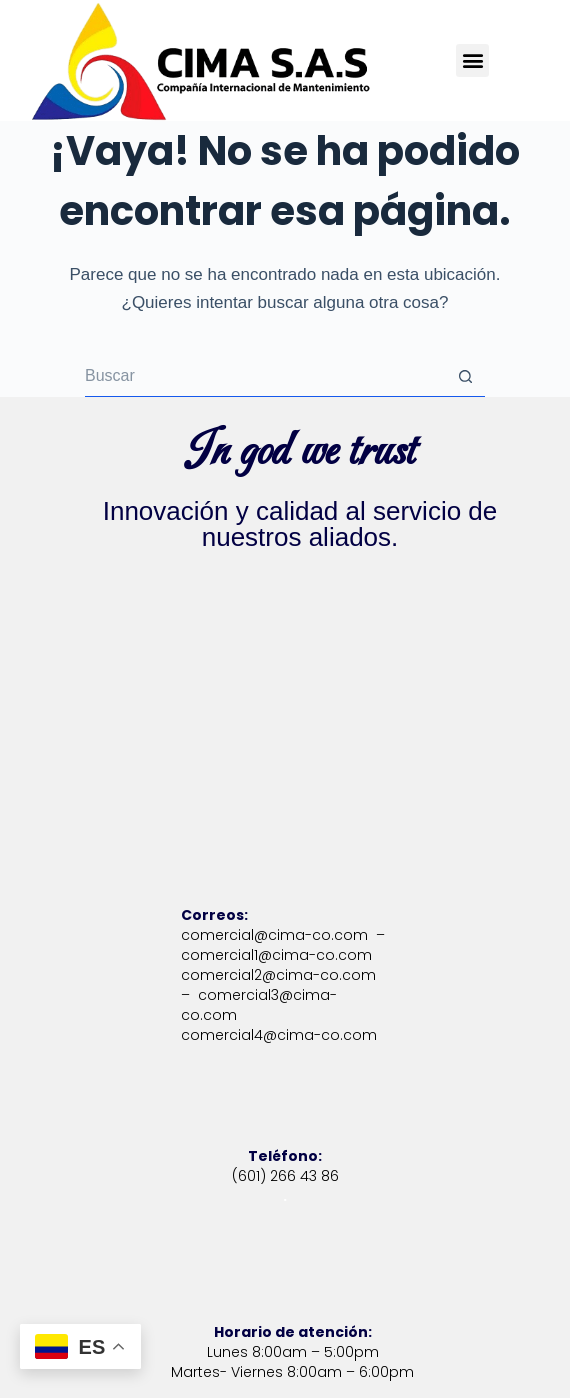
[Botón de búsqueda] (465, 377)
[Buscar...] (265, 377)
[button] (472, 60)
